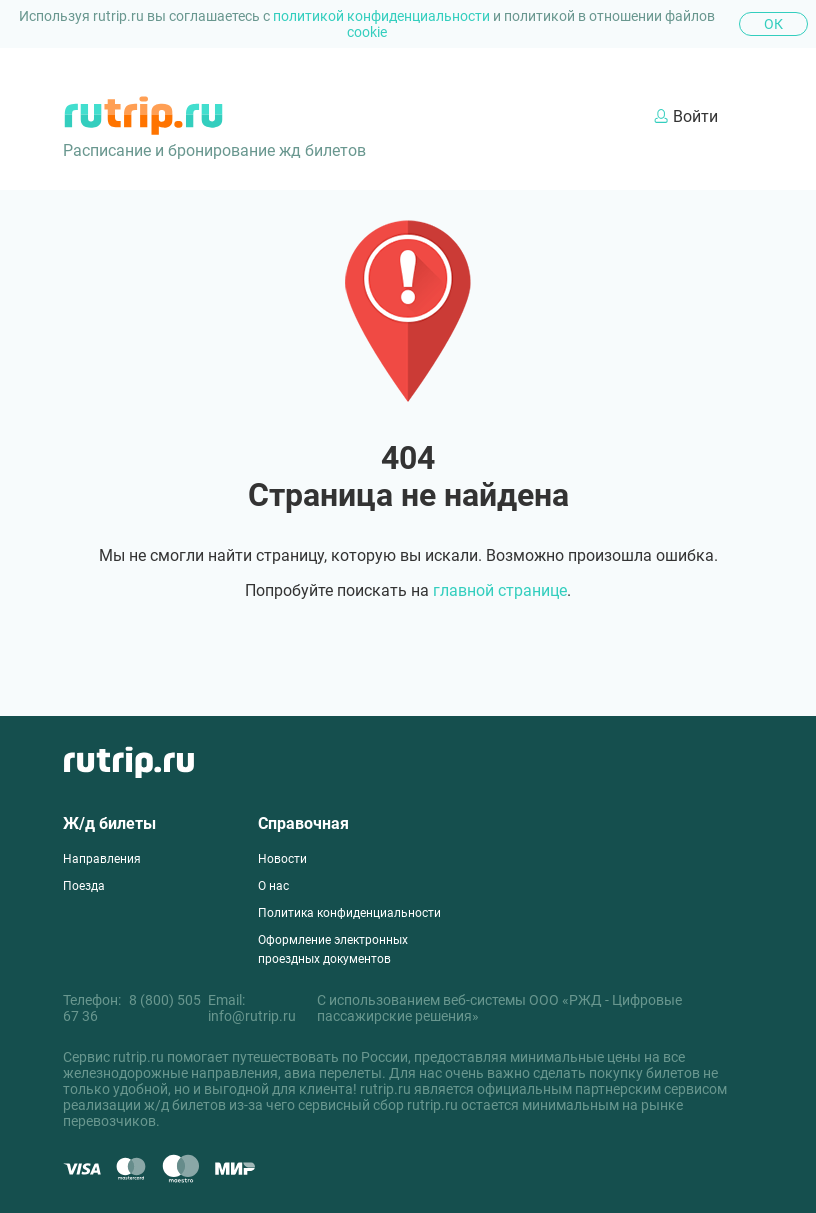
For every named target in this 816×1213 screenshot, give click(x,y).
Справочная (303, 823)
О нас (273, 886)
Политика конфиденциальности (349, 913)
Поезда (84, 886)
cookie (367, 32)
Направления (102, 859)
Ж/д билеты (109, 823)
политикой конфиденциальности (383, 16)
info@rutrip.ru (252, 1016)
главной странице (500, 590)
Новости (282, 859)
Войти (686, 116)
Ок (773, 24)
